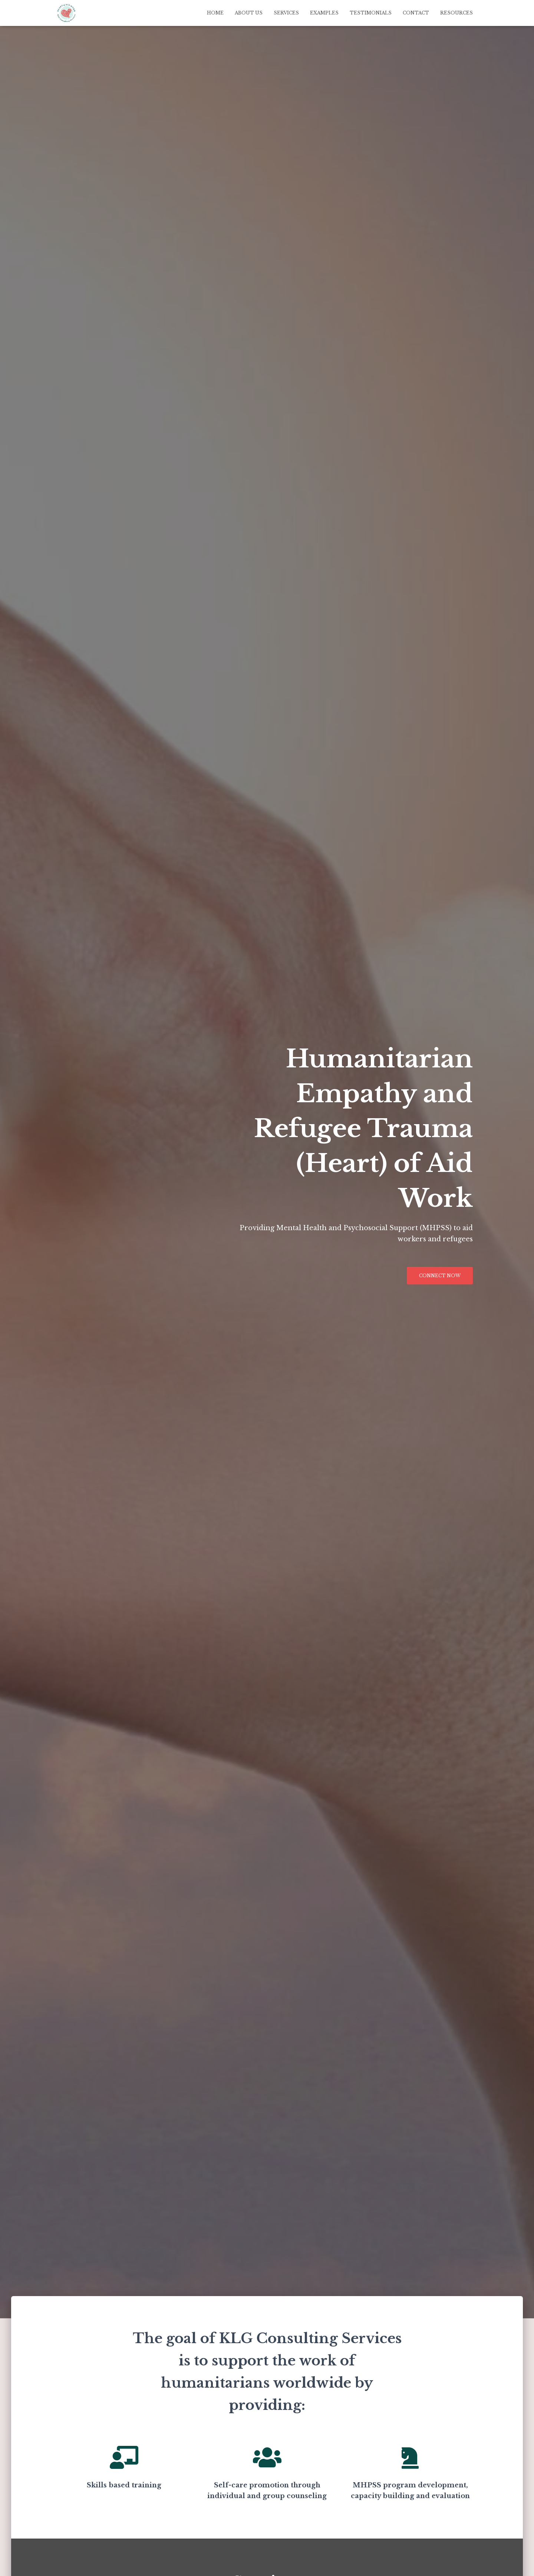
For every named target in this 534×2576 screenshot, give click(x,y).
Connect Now (440, 1275)
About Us (249, 13)
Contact (416, 13)
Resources (456, 13)
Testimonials (371, 13)
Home (215, 13)
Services (286, 13)
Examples (324, 13)
